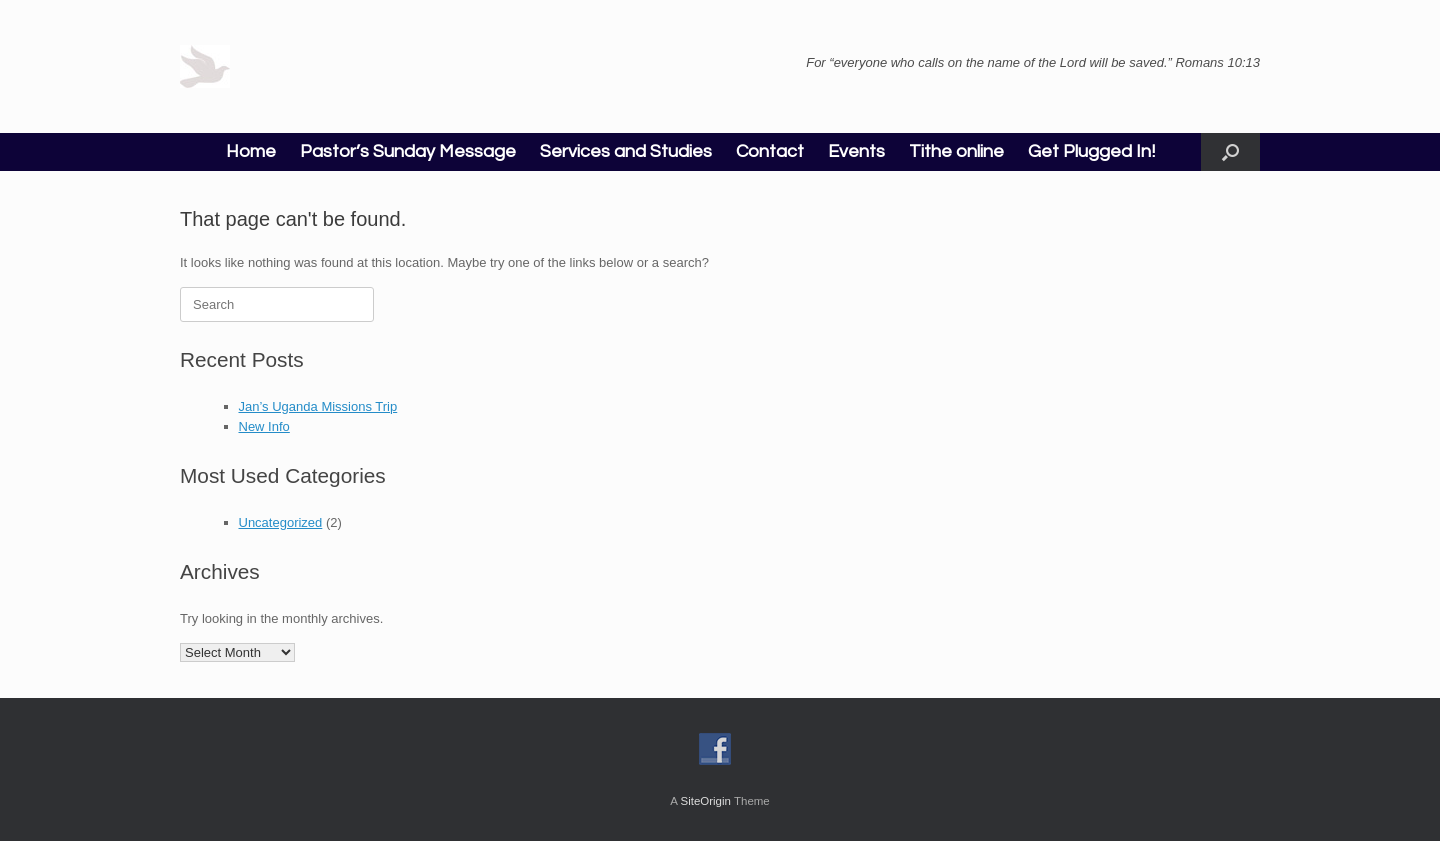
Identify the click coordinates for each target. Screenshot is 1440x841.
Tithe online (956, 151)
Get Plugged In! (1091, 151)
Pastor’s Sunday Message (408, 151)
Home (251, 151)
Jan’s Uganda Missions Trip (318, 406)
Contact (770, 151)
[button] (1230, 152)
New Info (264, 426)
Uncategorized (281, 522)
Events (856, 151)
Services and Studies (626, 151)
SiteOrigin (705, 801)
